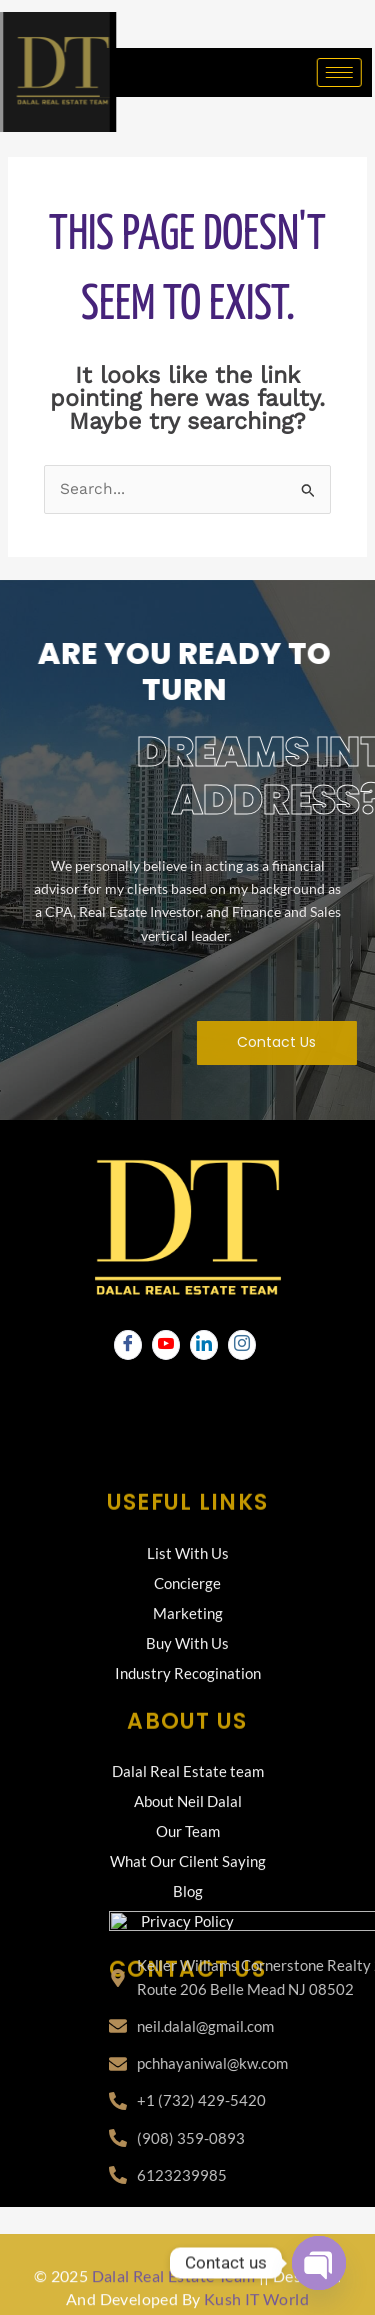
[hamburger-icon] (326, 72)
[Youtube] (166, 1345)
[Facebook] (128, 1345)
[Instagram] (242, 1345)
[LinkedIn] (204, 1345)
